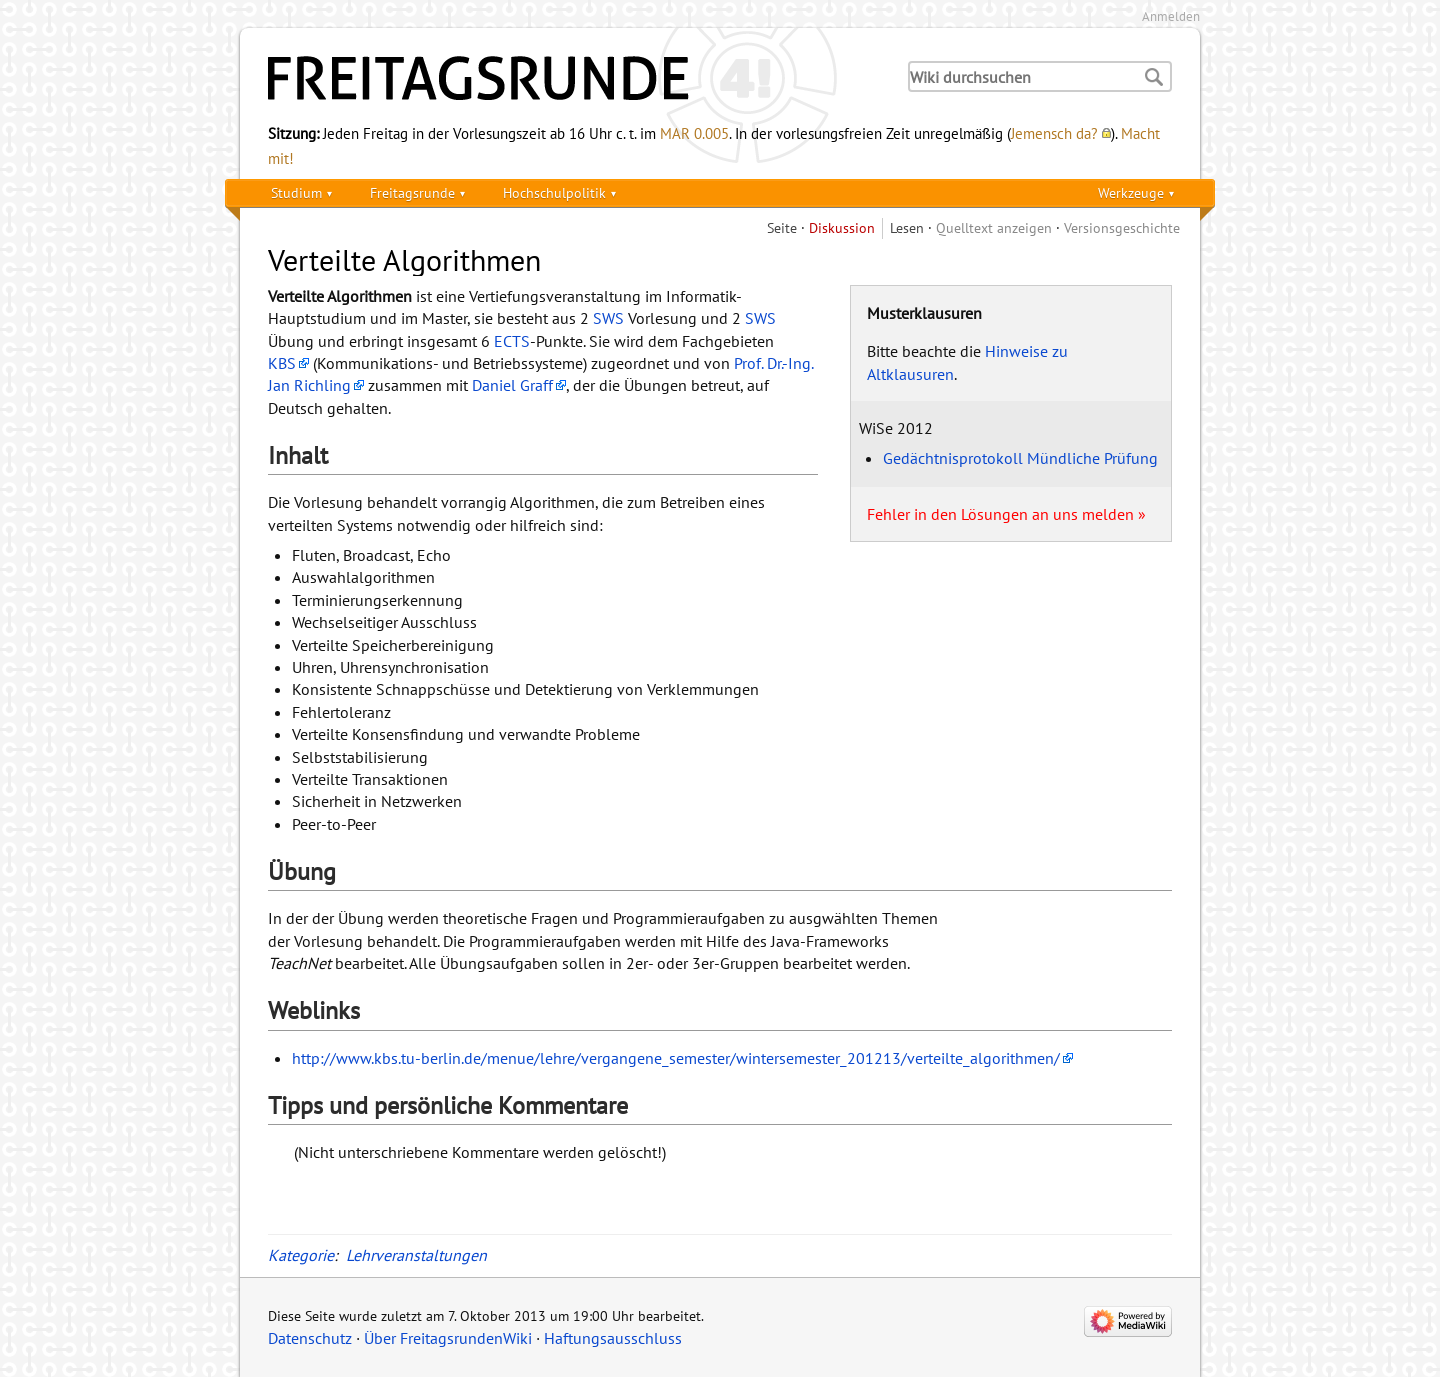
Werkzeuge (1131, 192)
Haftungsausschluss (613, 1338)
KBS (282, 363)
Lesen (907, 227)
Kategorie (301, 1255)
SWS (608, 318)
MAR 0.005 (694, 133)
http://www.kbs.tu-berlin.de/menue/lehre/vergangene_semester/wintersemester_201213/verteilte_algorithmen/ (676, 1058)
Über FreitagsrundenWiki (448, 1338)
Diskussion (842, 227)
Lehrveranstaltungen (416, 1255)
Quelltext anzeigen (994, 227)
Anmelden (1171, 16)
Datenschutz (310, 1338)
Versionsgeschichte (1122, 227)
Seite (782, 227)
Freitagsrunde (412, 192)
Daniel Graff (512, 385)
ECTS (512, 341)
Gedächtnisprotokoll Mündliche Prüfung (1020, 458)
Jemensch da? (1054, 133)
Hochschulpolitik (554, 192)
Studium (296, 192)
